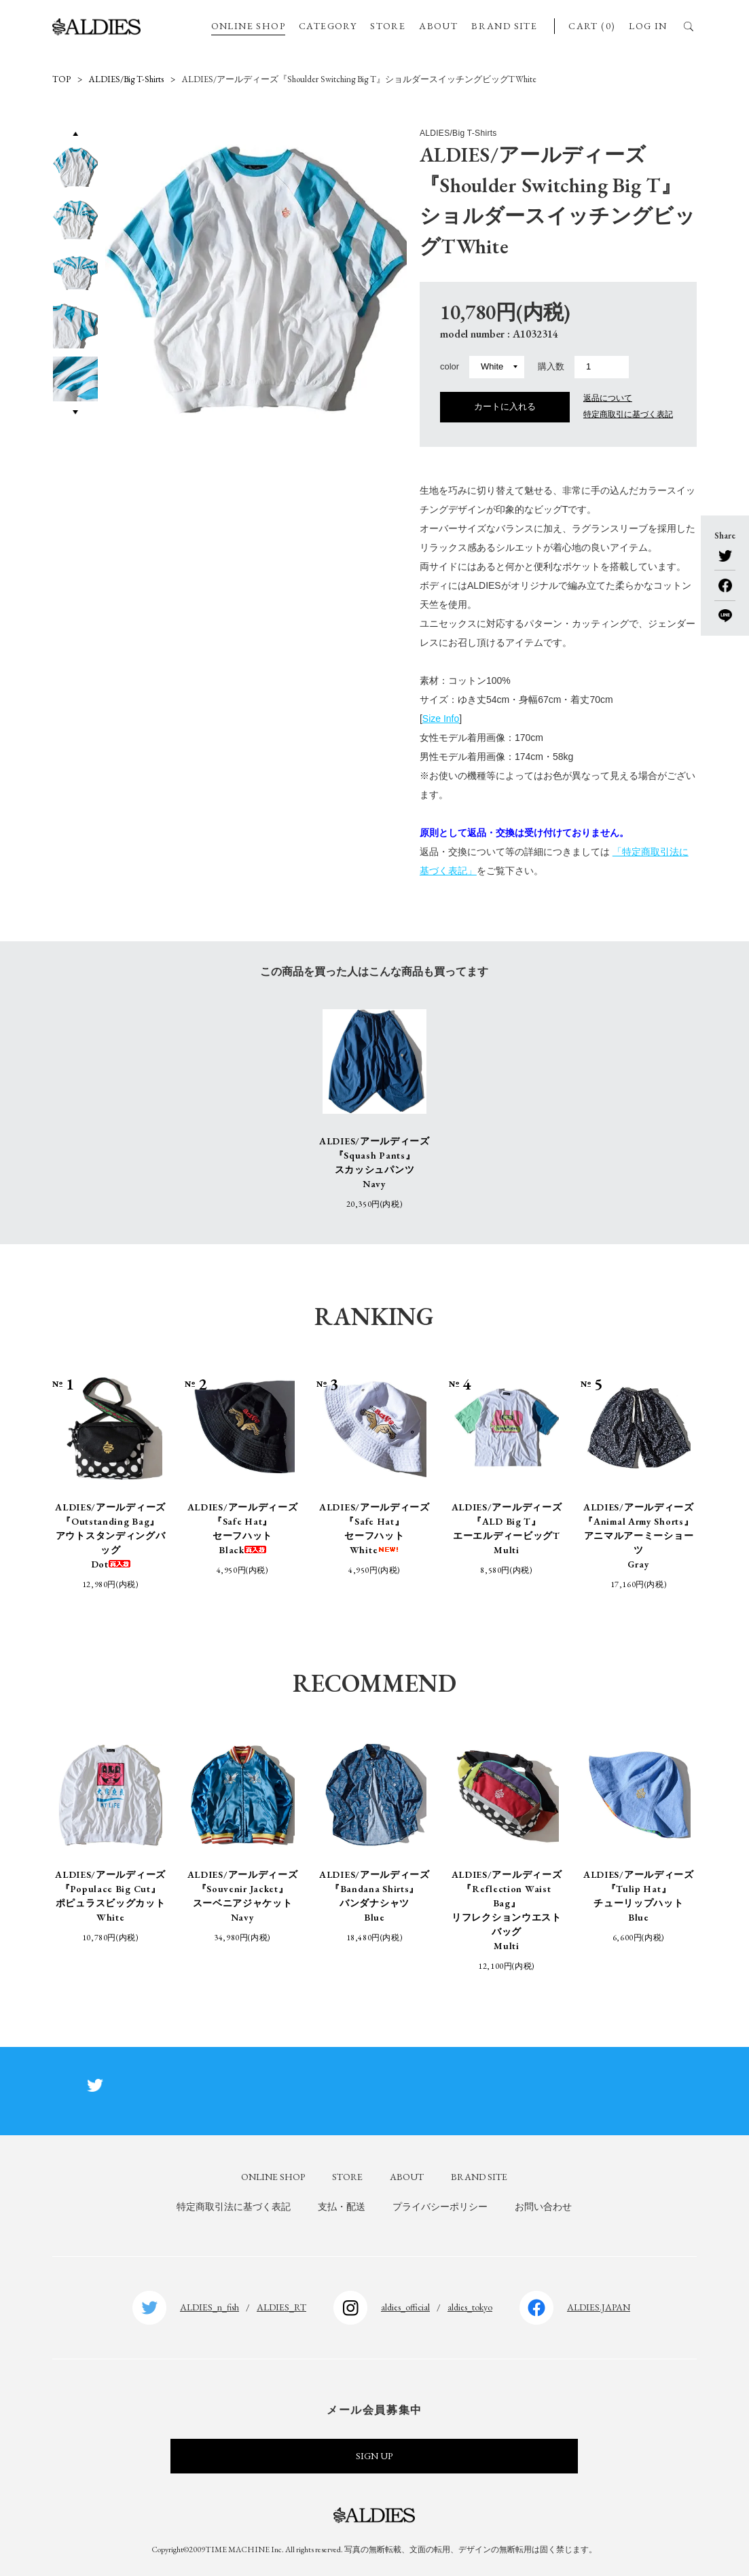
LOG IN (648, 26)
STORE (387, 26)
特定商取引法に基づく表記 (234, 2206)
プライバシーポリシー (440, 2206)
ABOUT (438, 26)
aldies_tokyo (469, 2307)
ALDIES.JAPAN (598, 2307)
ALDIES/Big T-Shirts (126, 79)
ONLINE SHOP (248, 26)
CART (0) (591, 26)
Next (75, 411)
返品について (607, 398)
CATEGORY (328, 26)
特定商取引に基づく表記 (628, 414)
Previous (75, 133)
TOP (61, 79)
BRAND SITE (504, 26)
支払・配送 (341, 2206)
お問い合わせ (543, 2206)
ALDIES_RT (281, 2307)
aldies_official (405, 2307)
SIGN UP (374, 2456)
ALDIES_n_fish (209, 2307)
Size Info (440, 718)
